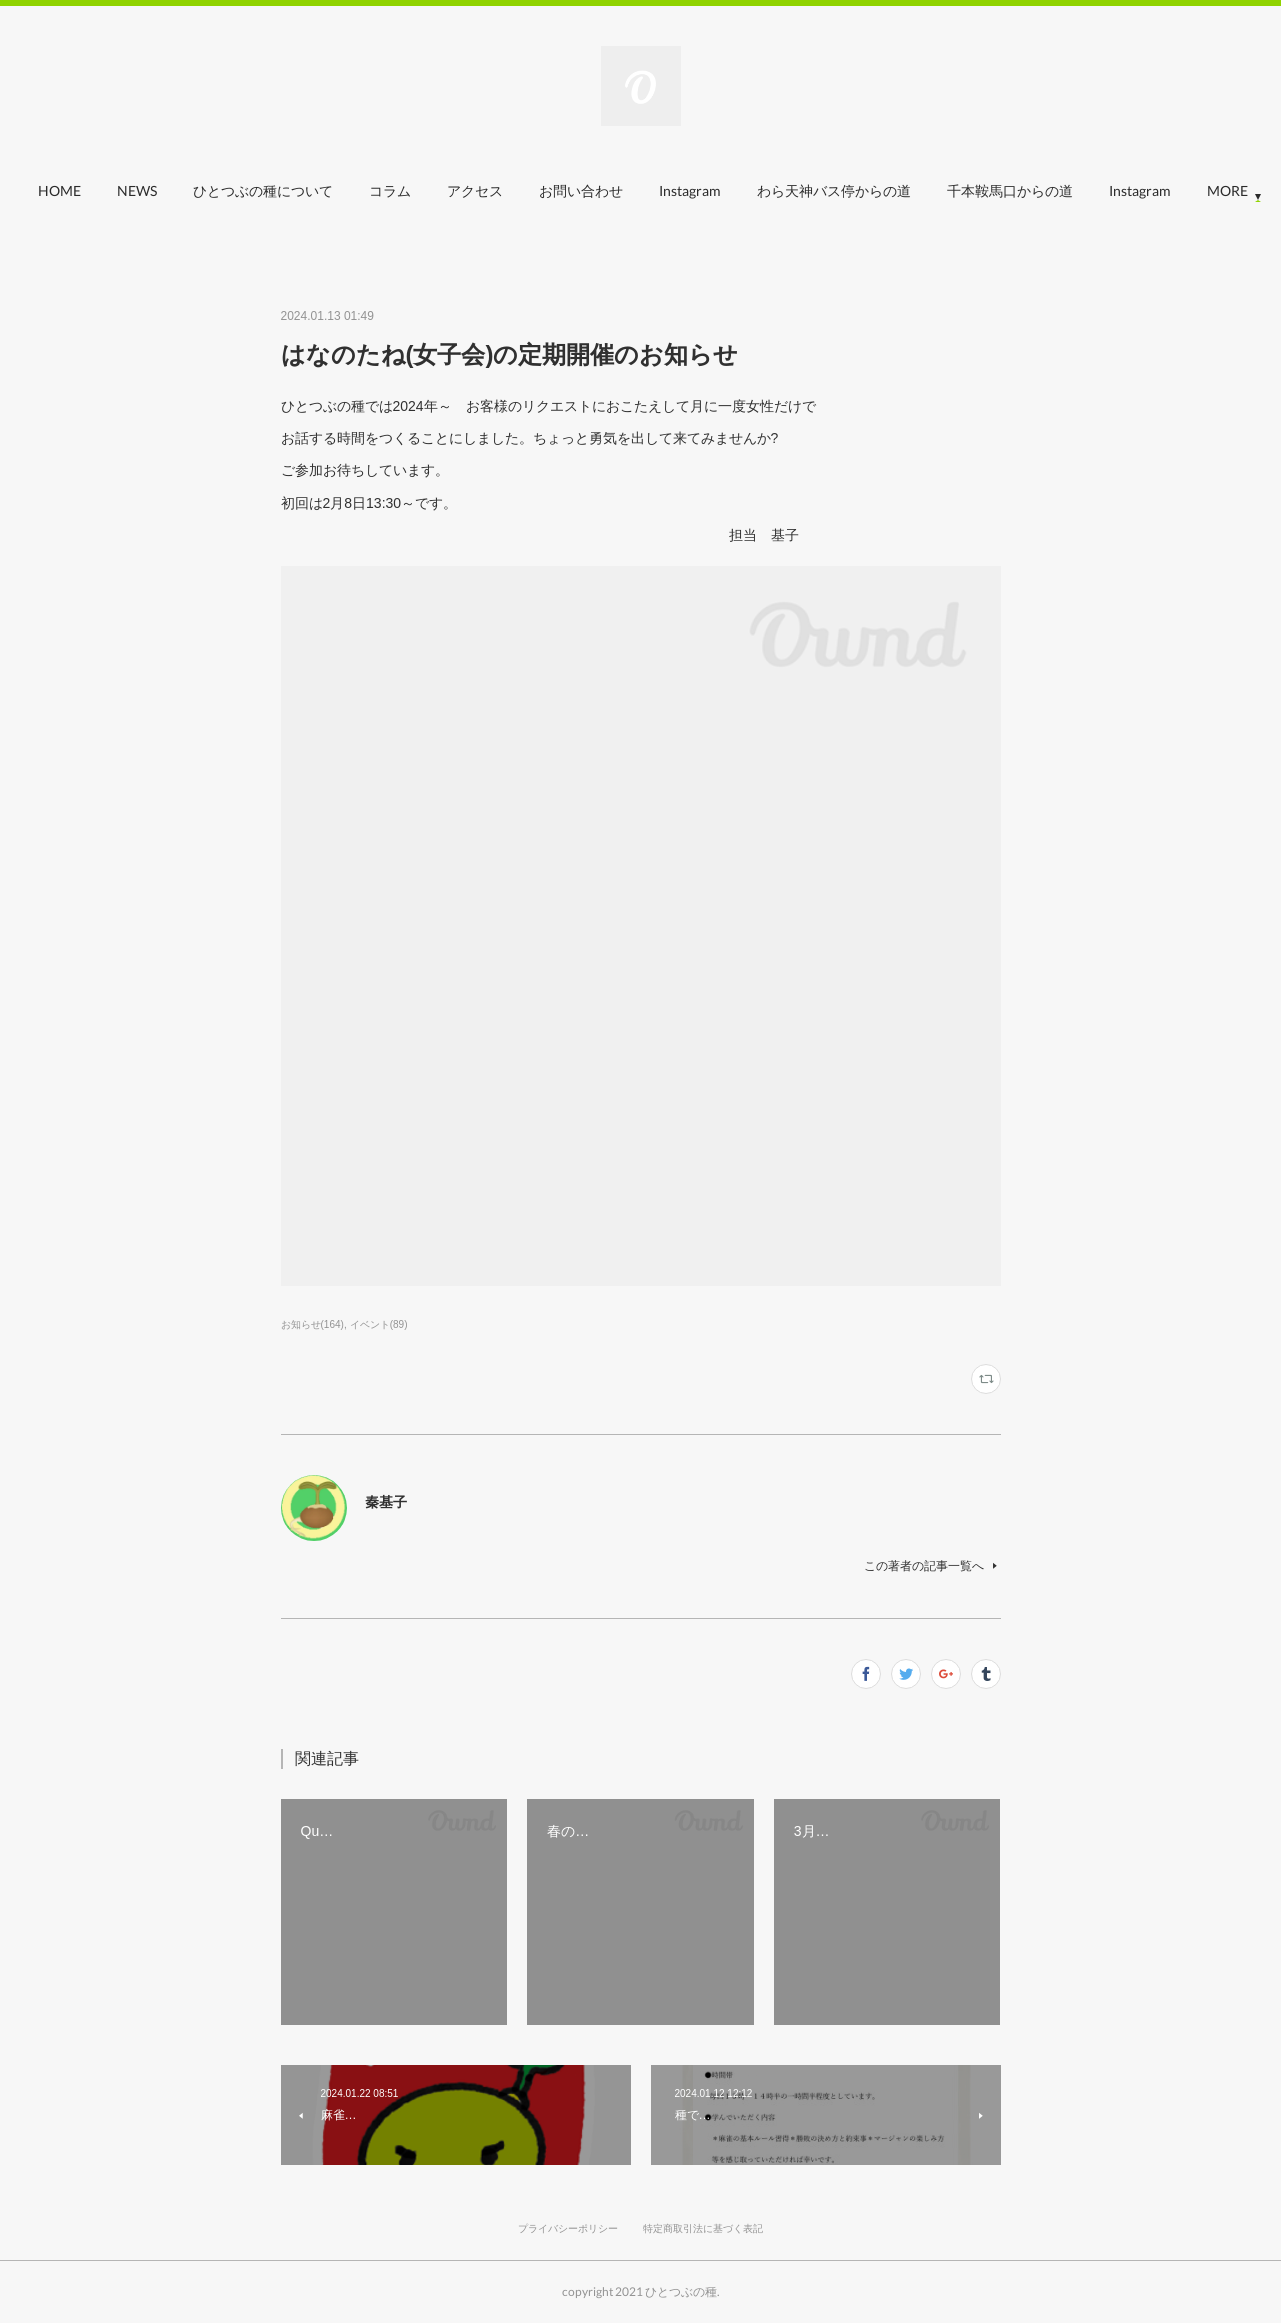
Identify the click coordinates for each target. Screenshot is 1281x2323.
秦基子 (386, 1502)
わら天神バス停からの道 (881, 190)
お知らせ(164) (312, 1324)
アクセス (522, 190)
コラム (437, 190)
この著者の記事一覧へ (932, 1566)
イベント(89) (379, 1324)
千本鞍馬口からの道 (1057, 190)
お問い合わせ (628, 190)
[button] (106, 196)
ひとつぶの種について (310, 190)
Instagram (737, 190)
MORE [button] (1176, 190)
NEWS (184, 190)
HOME (106, 190)
